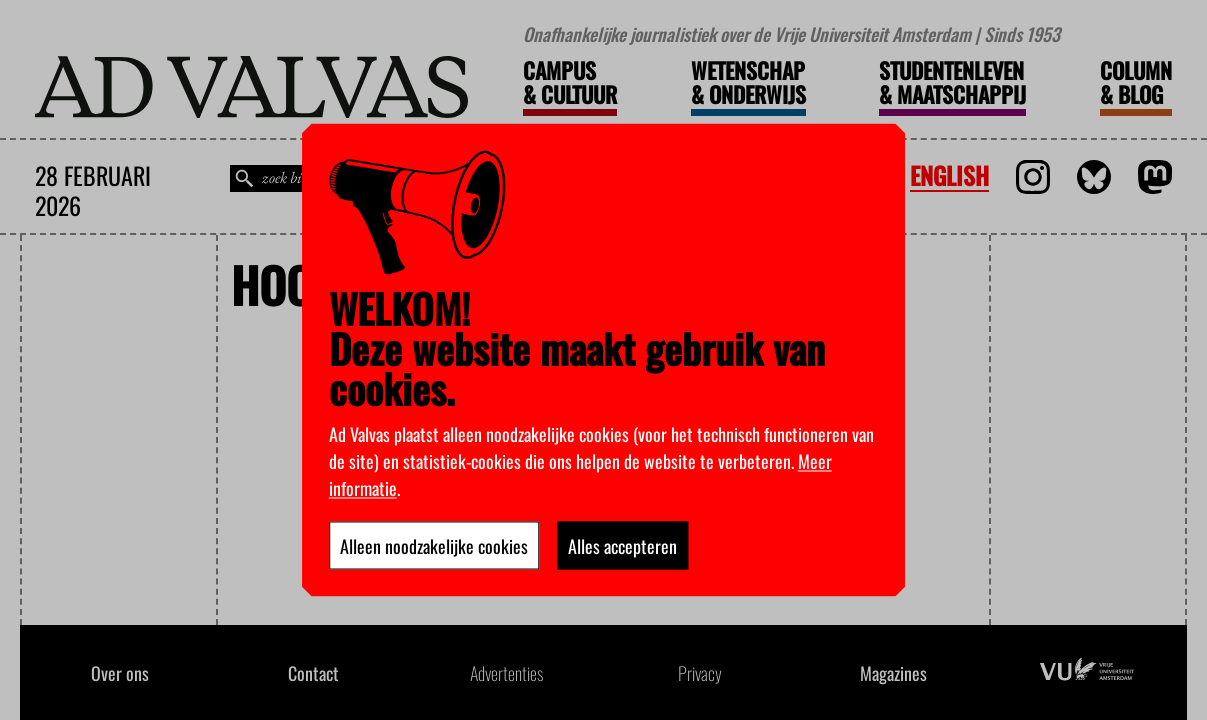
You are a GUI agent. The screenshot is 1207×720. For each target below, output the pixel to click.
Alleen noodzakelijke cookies (434, 546)
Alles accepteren (622, 546)
